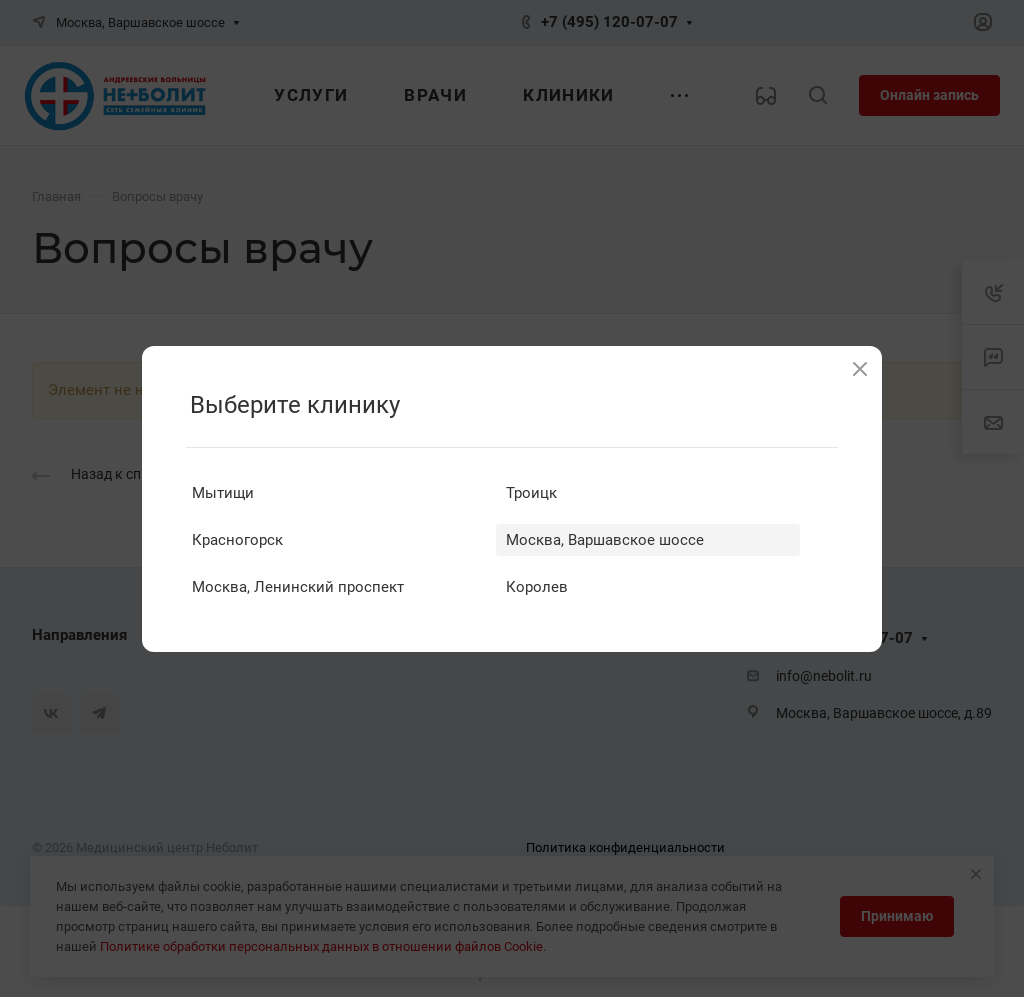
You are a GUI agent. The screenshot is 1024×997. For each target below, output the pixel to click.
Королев (537, 587)
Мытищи (223, 493)
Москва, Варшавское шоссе (605, 540)
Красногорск (237, 540)
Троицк (531, 493)
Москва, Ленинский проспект (298, 587)
